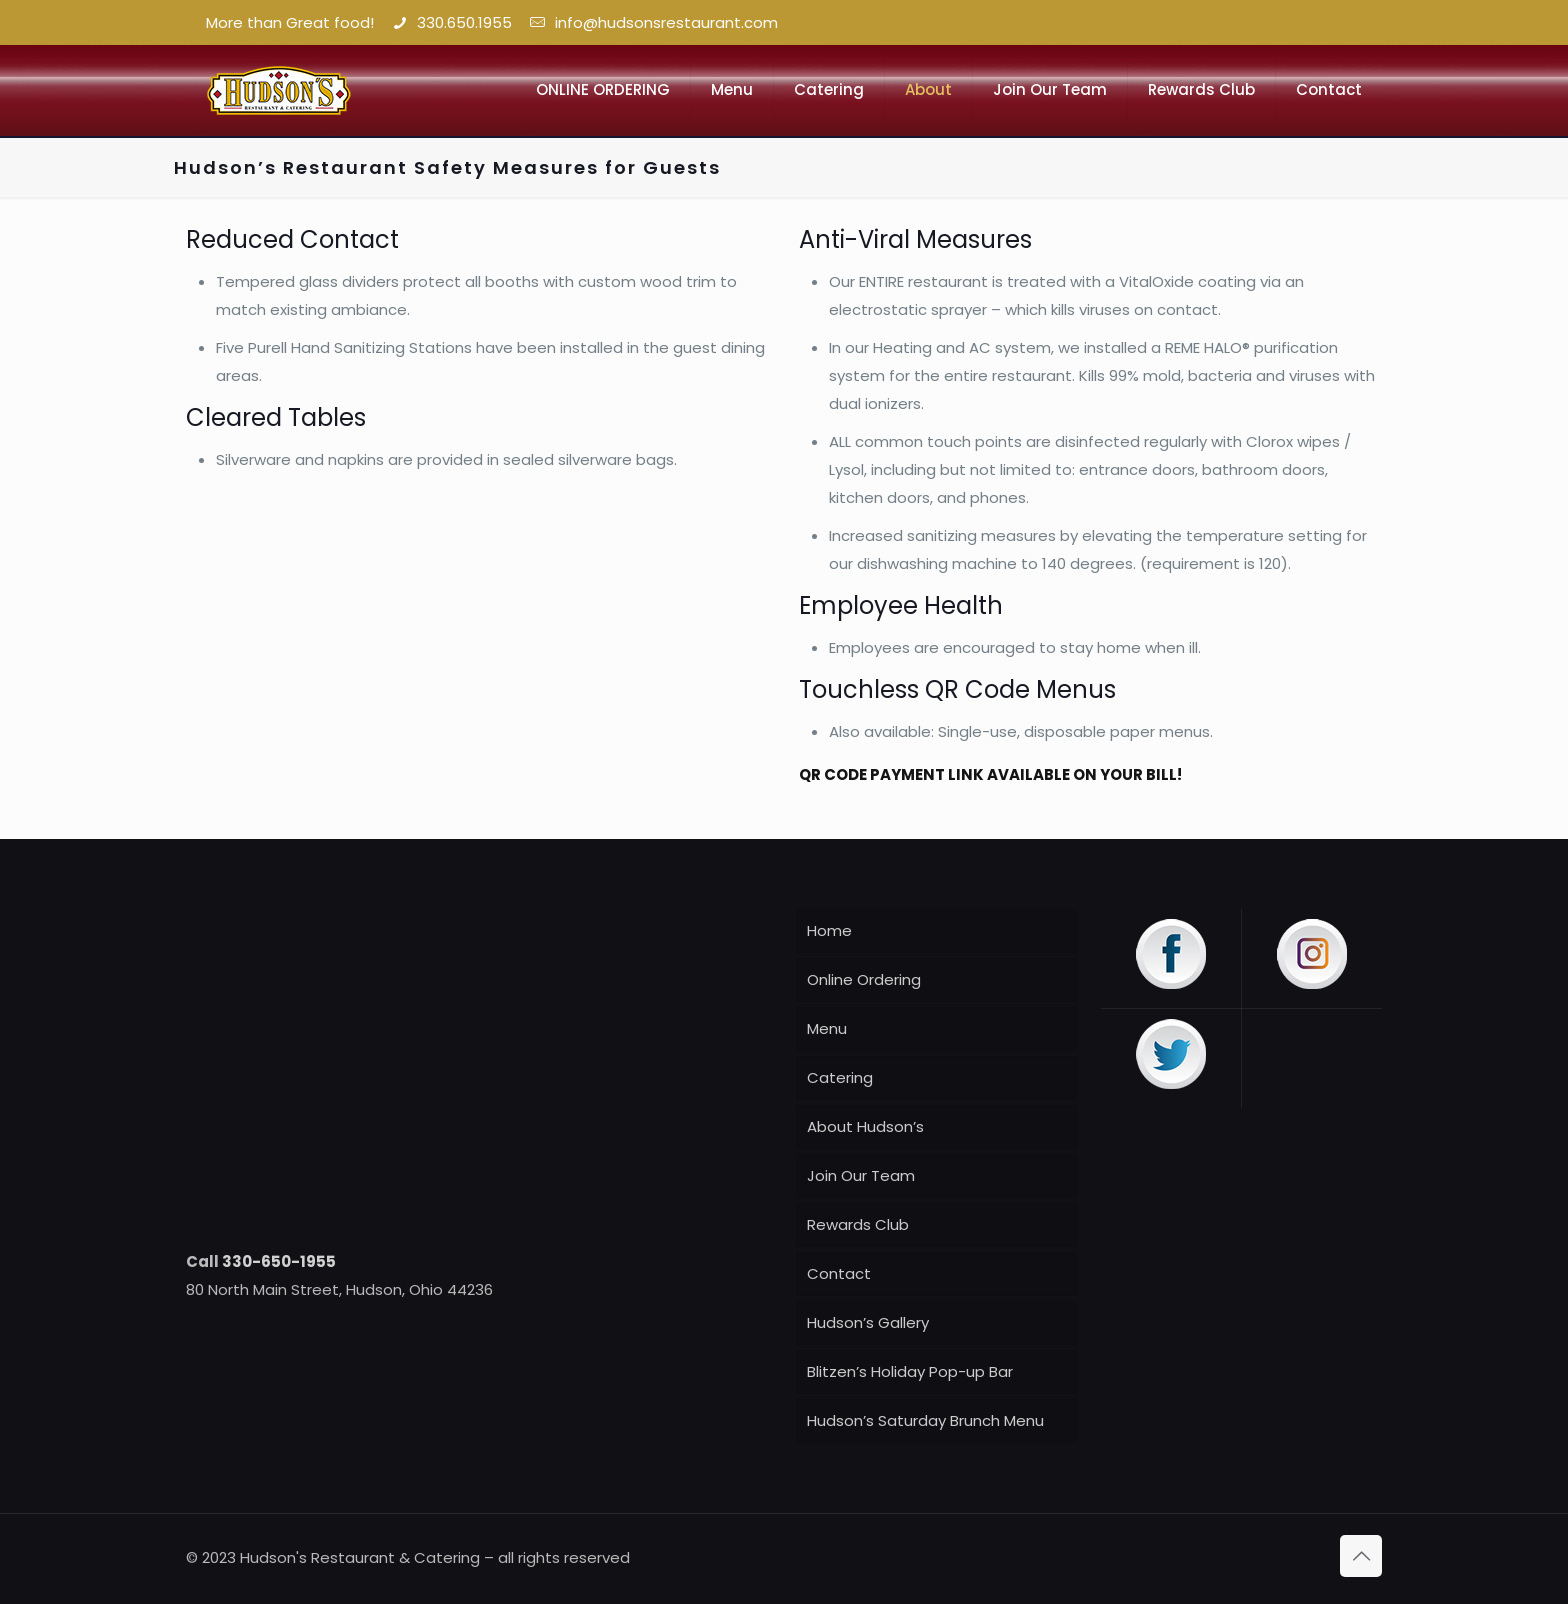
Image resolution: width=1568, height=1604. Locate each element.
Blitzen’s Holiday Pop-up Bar (910, 1371)
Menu (827, 1028)
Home (829, 930)
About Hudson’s (865, 1126)
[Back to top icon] (1361, 1556)
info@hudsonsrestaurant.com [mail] (662, 22)
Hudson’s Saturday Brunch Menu (925, 1420)
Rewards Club (858, 1224)
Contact (839, 1273)
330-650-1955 (279, 1261)
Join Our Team (861, 1175)
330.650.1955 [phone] (464, 22)
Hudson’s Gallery (868, 1322)
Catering (840, 1077)
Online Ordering (864, 979)
